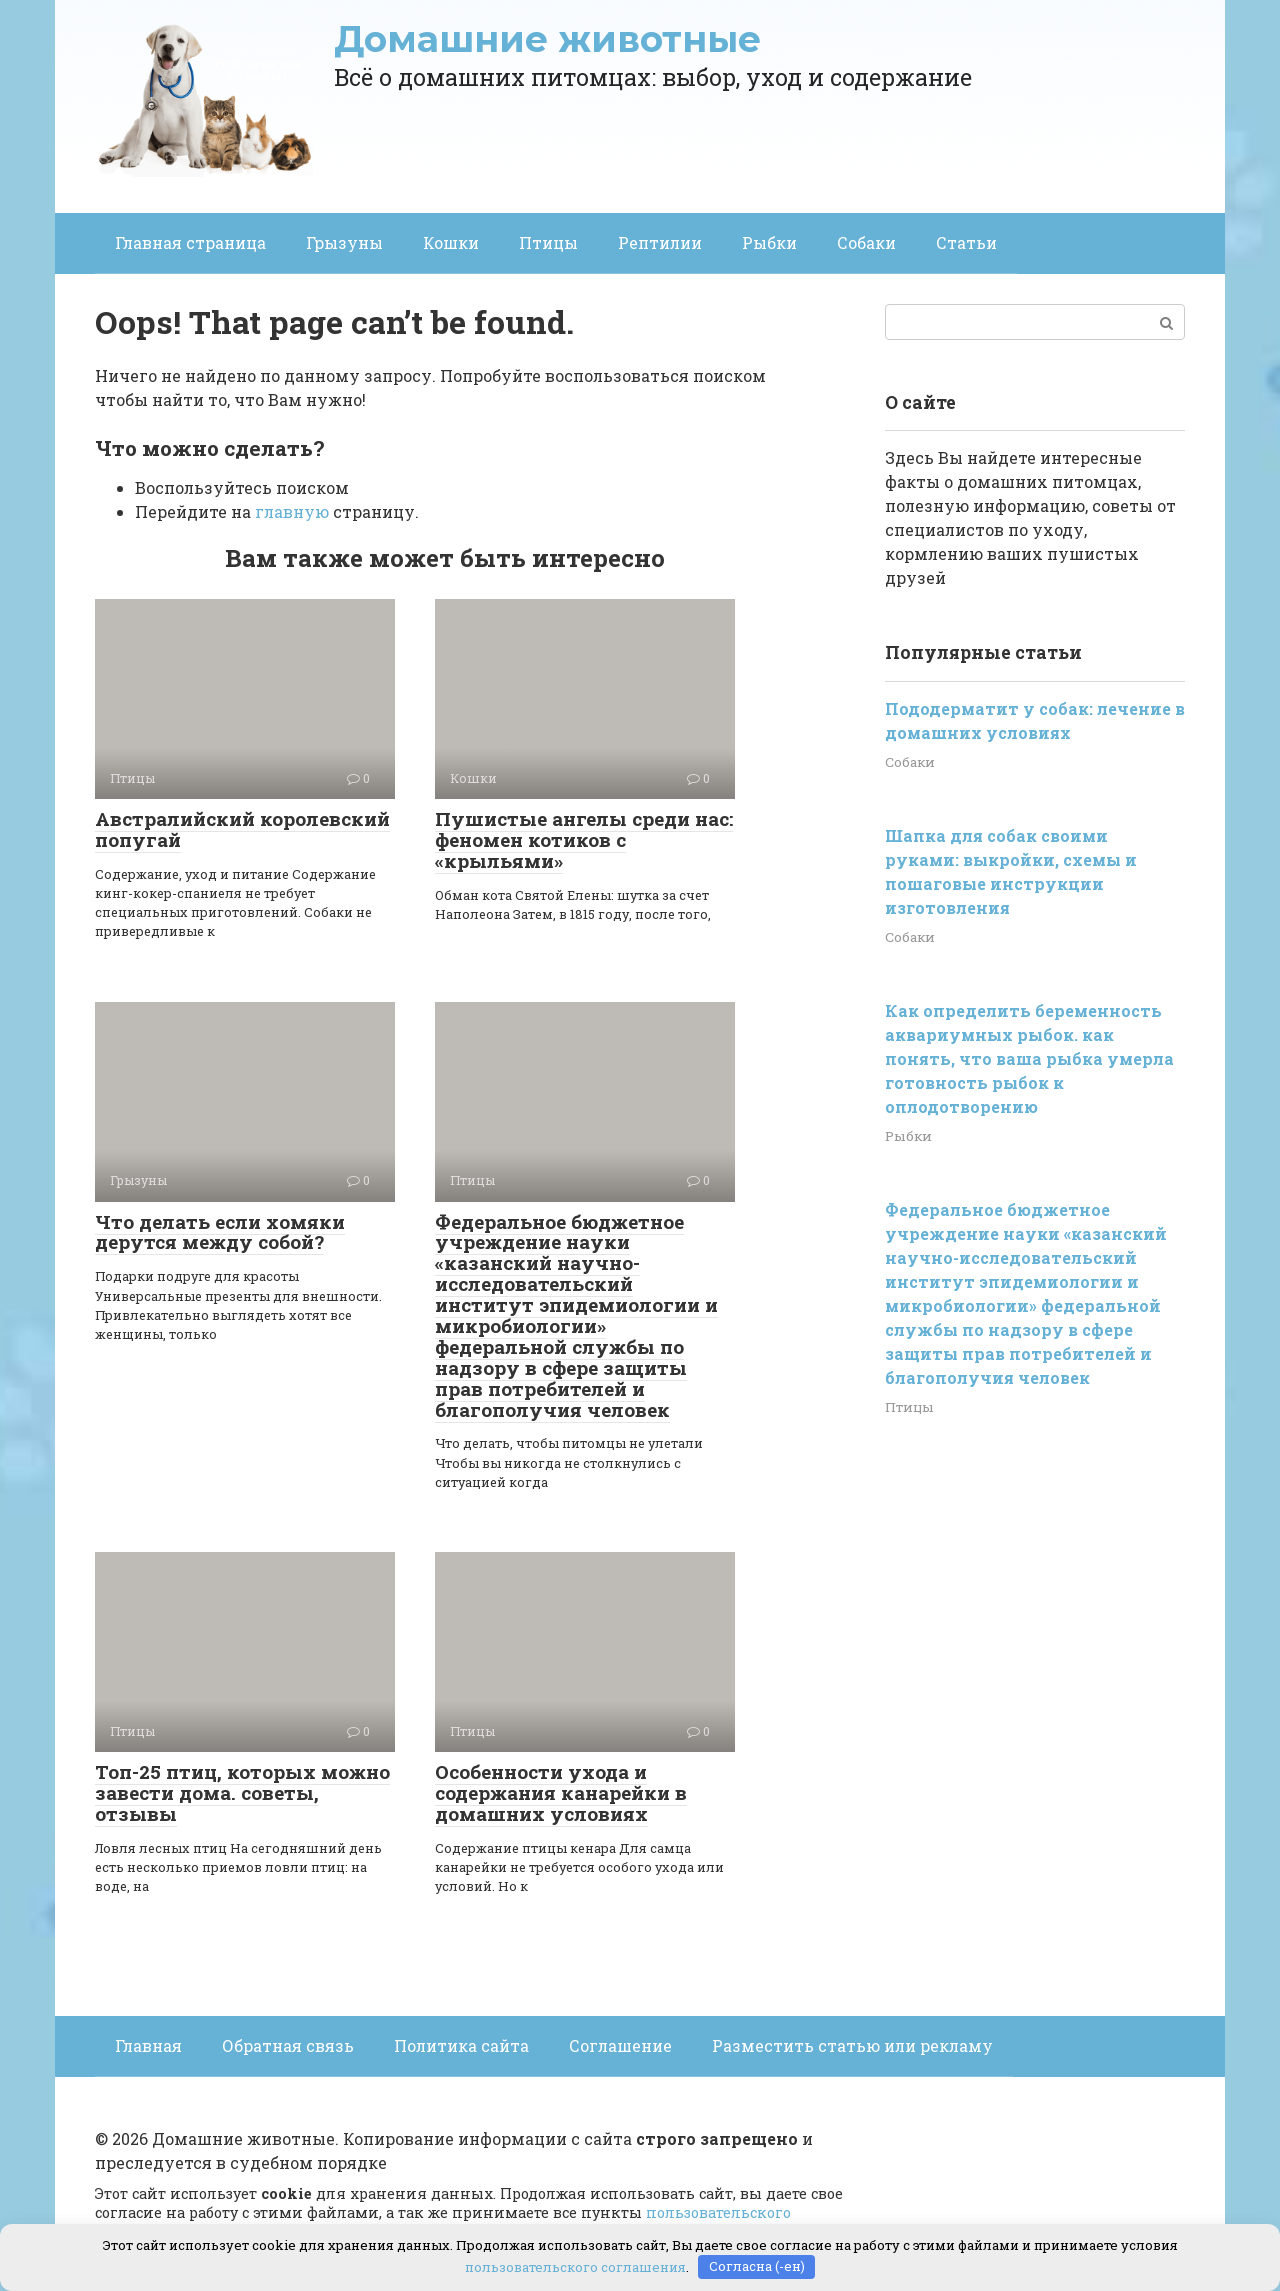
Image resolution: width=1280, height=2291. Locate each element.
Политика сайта (461, 2045)
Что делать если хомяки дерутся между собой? (220, 1232)
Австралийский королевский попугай (242, 829)
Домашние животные (547, 39)
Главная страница (190, 242)
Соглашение (620, 2045)
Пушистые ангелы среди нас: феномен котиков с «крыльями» (584, 839)
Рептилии (660, 242)
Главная (148, 2045)
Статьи (966, 242)
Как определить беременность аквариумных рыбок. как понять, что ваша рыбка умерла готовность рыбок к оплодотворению (1029, 1058)
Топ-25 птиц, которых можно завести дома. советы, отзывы (242, 1792)
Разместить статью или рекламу (852, 2045)
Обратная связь (288, 2045)
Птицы (548, 242)
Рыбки (769, 242)
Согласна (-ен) (757, 2266)
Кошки (451, 242)
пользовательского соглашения (575, 2266)
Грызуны (344, 242)
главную (292, 511)
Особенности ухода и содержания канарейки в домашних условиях (561, 1792)
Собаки (866, 242)
